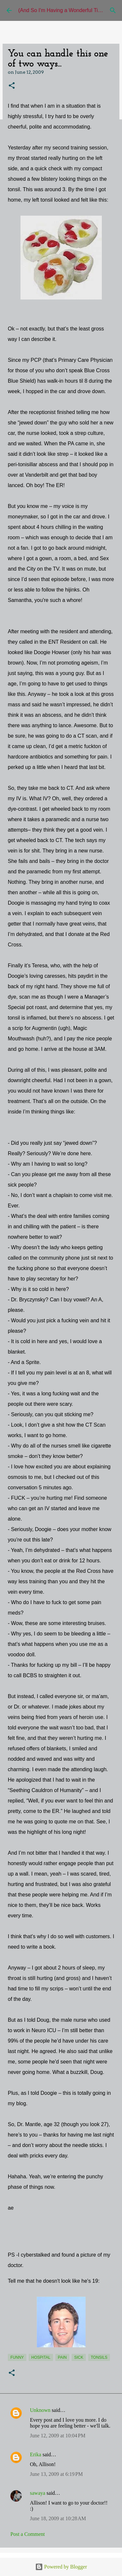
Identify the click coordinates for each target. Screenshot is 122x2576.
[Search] (113, 10)
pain (62, 2357)
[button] (12, 86)
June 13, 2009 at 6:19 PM (56, 2474)
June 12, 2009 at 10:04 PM (57, 2435)
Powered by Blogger (61, 2566)
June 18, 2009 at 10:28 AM (58, 2518)
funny (17, 2357)
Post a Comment (27, 2534)
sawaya (37, 2493)
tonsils (99, 2357)
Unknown (40, 2410)
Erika (35, 2454)
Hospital (40, 2357)
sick (78, 2357)
